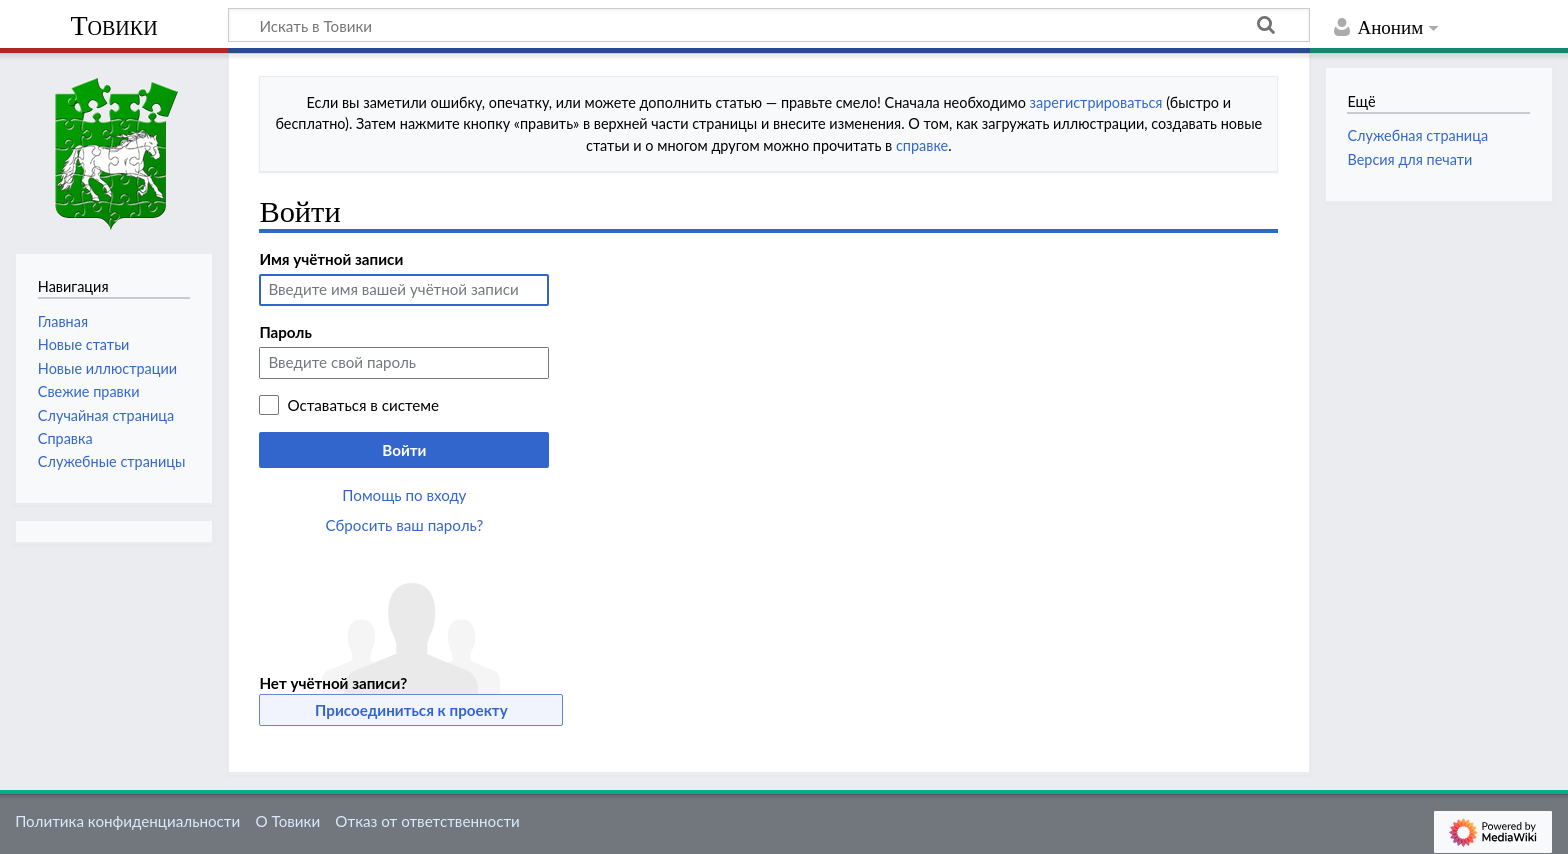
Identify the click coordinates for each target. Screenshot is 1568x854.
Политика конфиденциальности (127, 821)
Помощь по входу (404, 495)
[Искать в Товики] (769, 25)
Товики (113, 25)
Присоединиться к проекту (411, 710)
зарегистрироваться (1096, 102)
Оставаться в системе (363, 405)
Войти (404, 450)
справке (922, 145)
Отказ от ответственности (427, 821)
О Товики (287, 821)
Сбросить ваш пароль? (405, 525)
